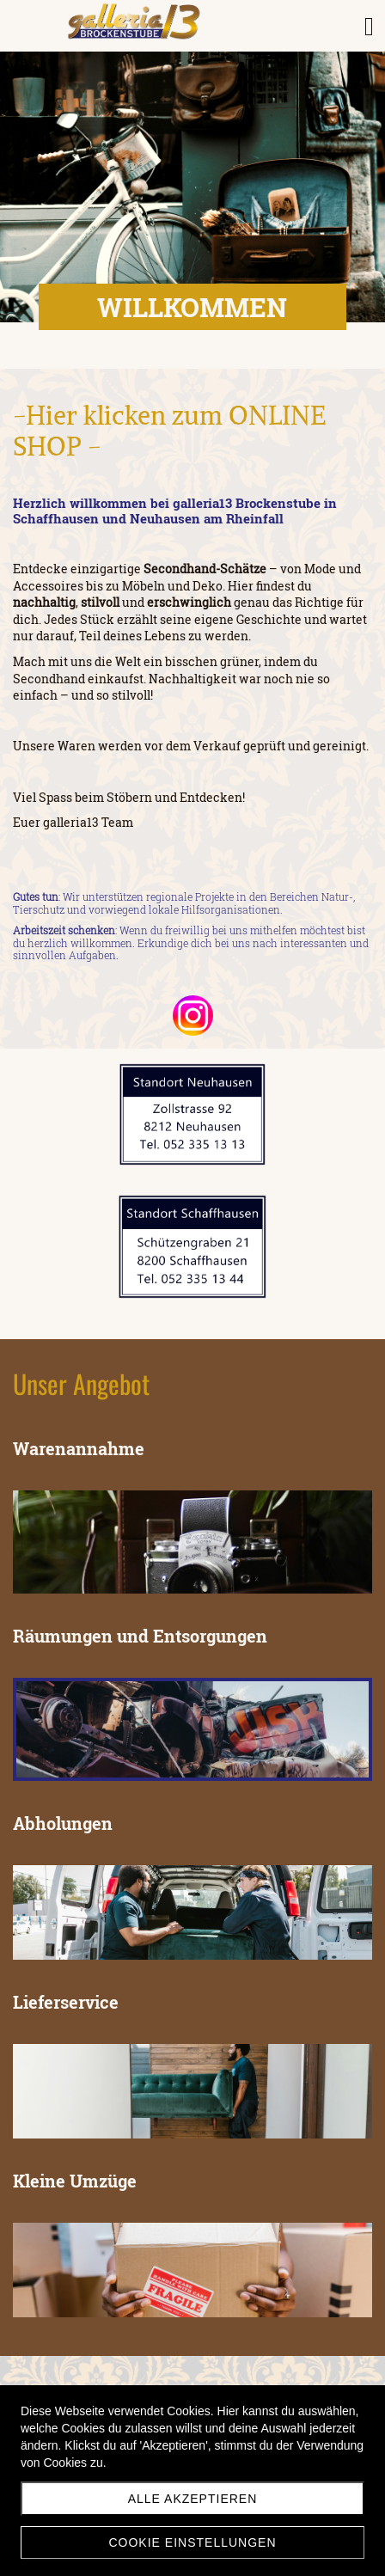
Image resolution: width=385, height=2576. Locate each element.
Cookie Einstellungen (192, 2542)
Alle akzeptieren (193, 2499)
